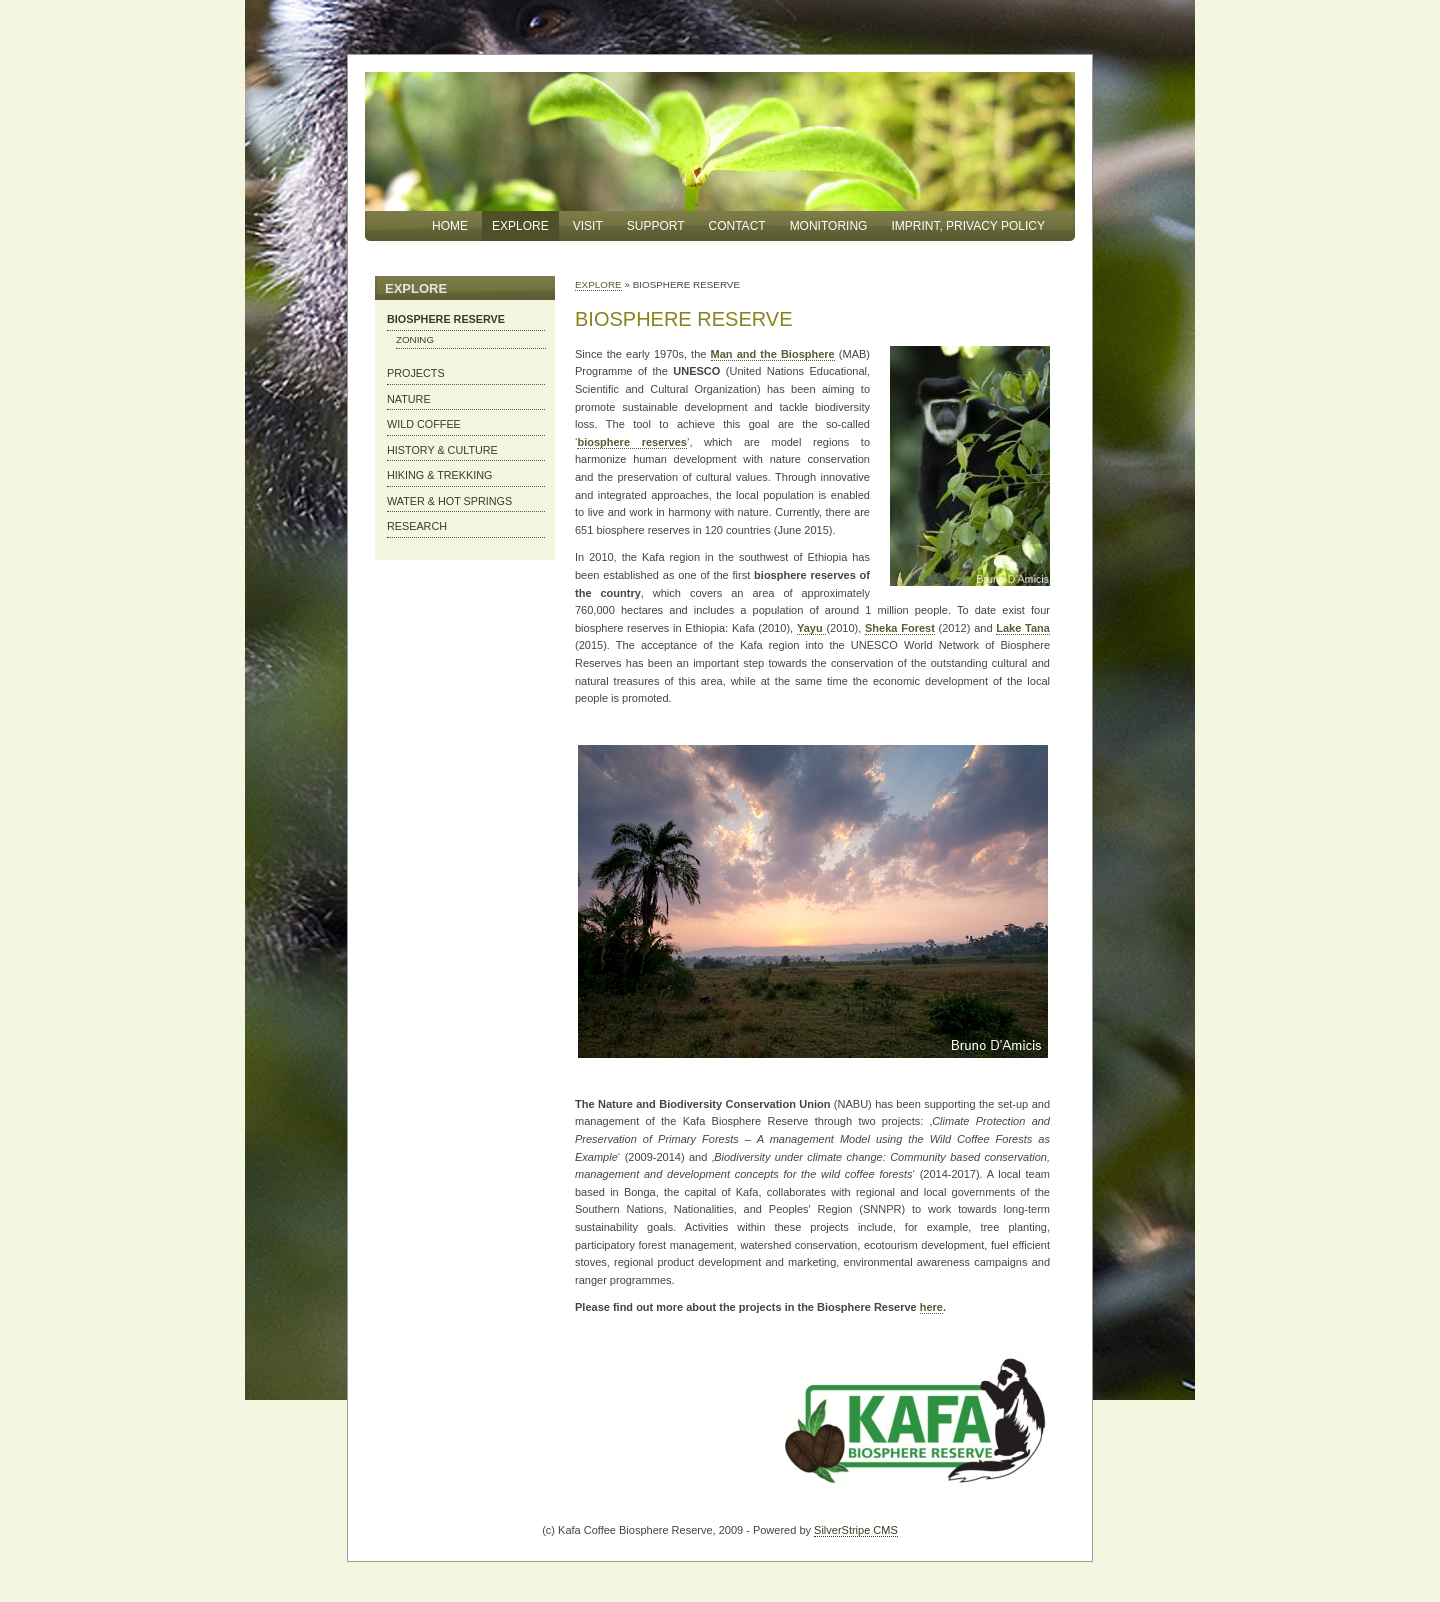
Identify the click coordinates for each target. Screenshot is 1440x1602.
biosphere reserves (632, 442)
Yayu (811, 628)
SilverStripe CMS (856, 1530)
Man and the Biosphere (773, 354)
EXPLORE (598, 284)
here (931, 1307)
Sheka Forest (900, 628)
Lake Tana (1023, 628)
